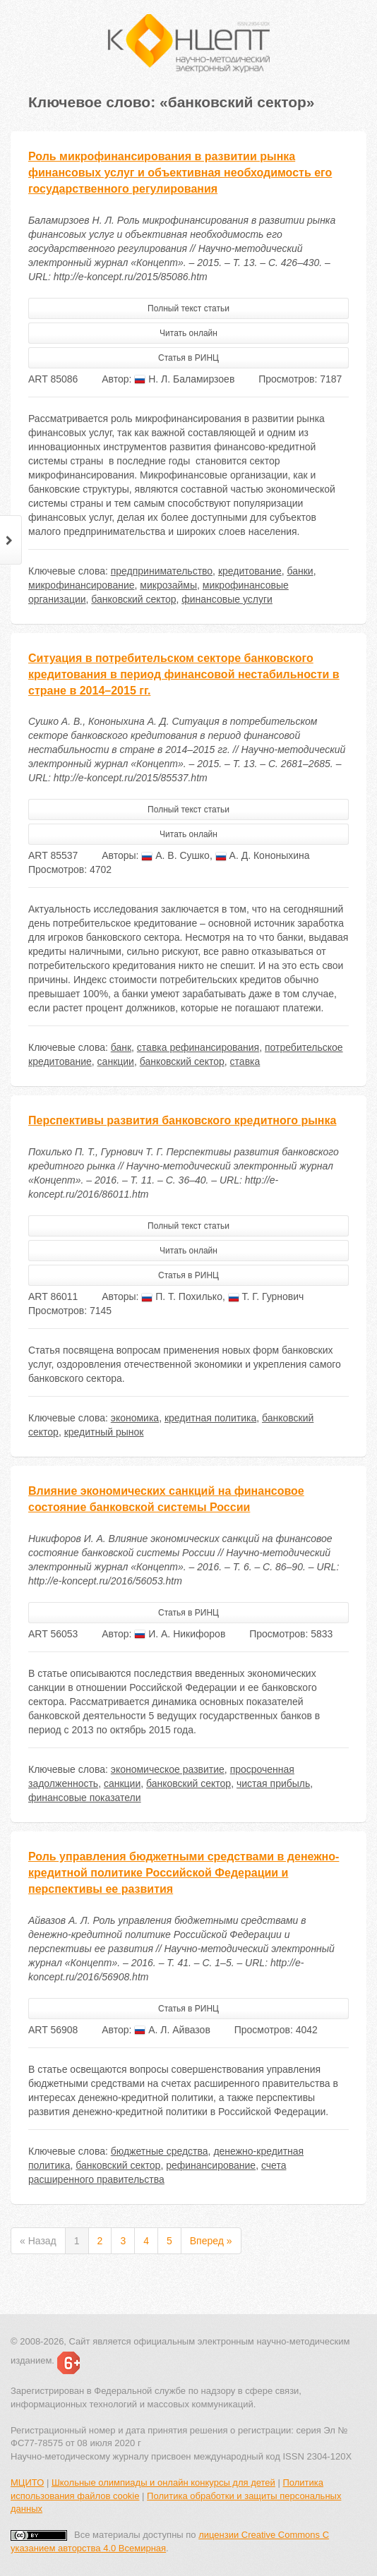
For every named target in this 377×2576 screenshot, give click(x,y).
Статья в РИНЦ (188, 358)
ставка (245, 1061)
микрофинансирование (81, 585)
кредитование (250, 571)
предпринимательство (162, 571)
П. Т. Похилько (181, 1296)
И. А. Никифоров (179, 1633)
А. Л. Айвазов (172, 2029)
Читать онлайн (188, 333)
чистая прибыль (273, 1783)
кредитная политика (210, 1418)
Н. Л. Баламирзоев (184, 379)
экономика (135, 1418)
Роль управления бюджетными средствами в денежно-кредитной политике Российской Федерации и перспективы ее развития (183, 1872)
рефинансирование (211, 2165)
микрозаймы (168, 585)
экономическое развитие (168, 1769)
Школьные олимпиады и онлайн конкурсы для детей (163, 2482)
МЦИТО (27, 2482)
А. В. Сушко (175, 855)
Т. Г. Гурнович (266, 1296)
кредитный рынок (104, 1432)
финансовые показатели (84, 1797)
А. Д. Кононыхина (262, 855)
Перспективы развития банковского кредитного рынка (182, 1120)
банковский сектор (133, 599)
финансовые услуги (227, 599)
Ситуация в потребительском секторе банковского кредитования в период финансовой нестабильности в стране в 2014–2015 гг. (184, 674)
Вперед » (211, 2240)
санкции (115, 1061)
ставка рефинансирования (198, 1047)
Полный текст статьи (188, 308)
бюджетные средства (159, 2151)
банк (121, 1047)
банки (300, 571)
